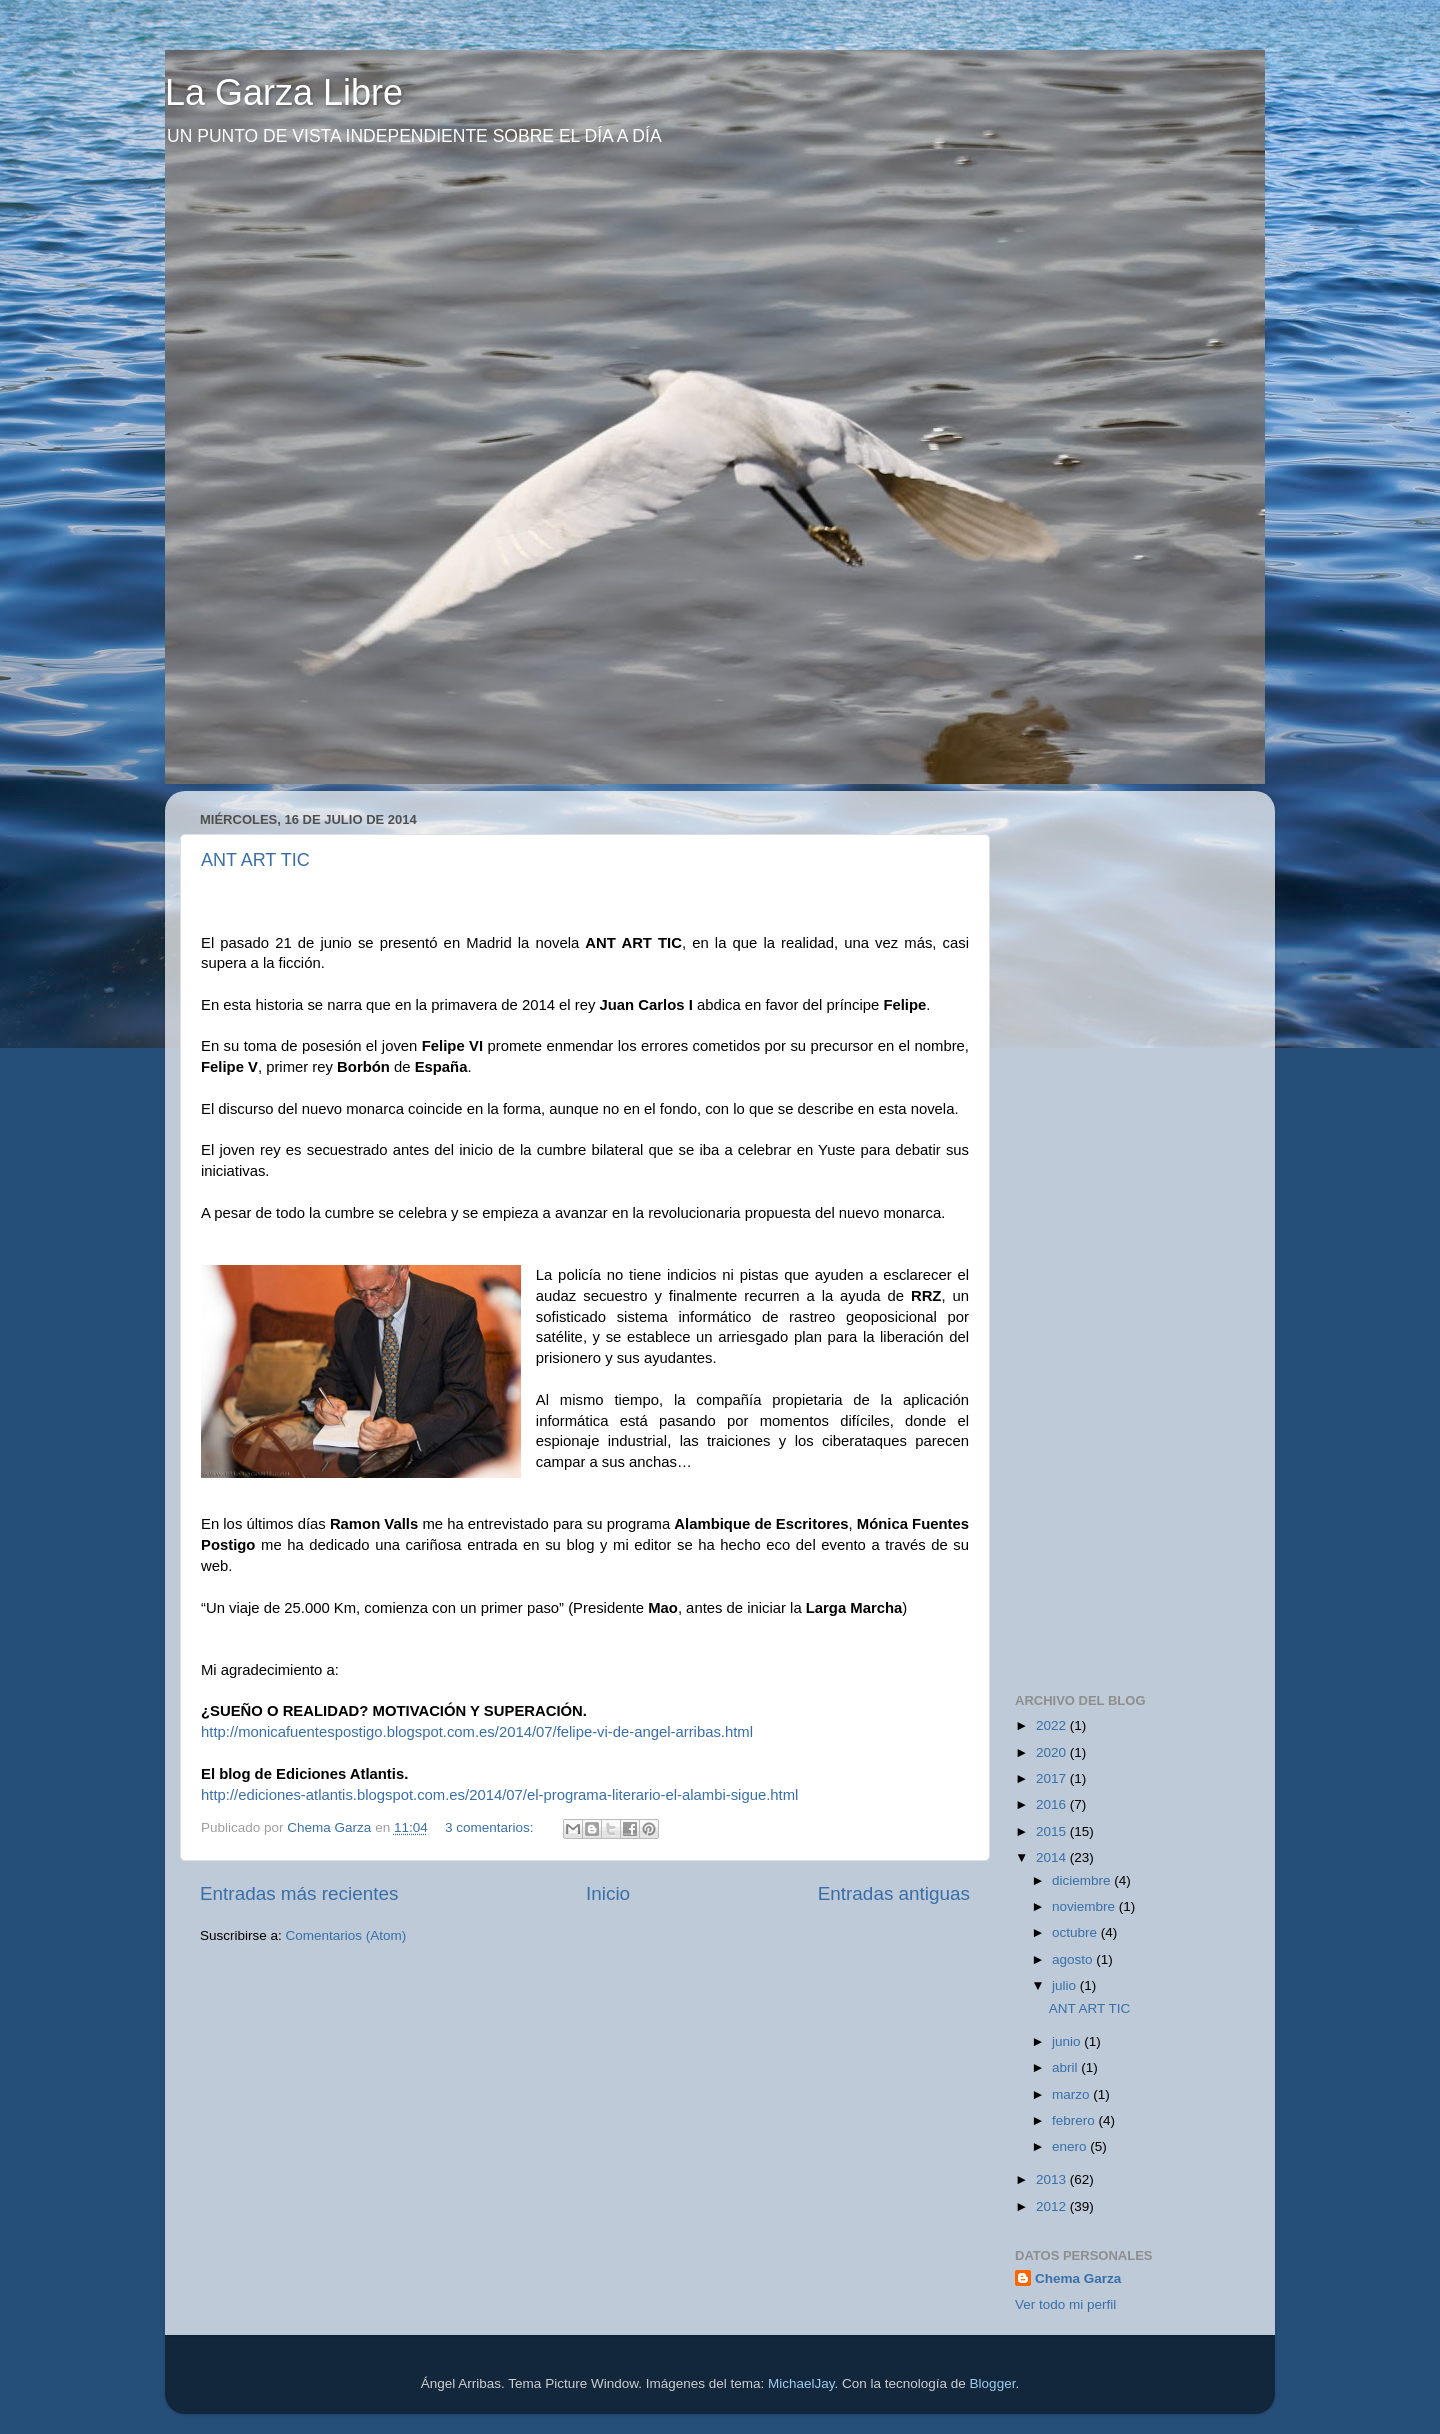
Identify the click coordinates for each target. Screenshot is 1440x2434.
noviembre (1085, 1906)
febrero (1075, 2120)
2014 (1053, 1857)
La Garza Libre (284, 92)
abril (1066, 2067)
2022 (1053, 1725)
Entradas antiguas (894, 1893)
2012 (1053, 2206)
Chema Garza (1078, 2278)
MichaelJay (801, 2383)
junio (1068, 2041)
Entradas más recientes (299, 1893)
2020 (1053, 1752)
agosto (1074, 1959)
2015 (1053, 1831)
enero (1071, 2146)
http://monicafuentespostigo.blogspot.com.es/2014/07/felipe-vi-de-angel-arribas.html (477, 1732)
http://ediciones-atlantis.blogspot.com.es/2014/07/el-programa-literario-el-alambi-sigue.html (499, 1795)
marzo (1072, 2094)
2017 (1053, 1778)
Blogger (993, 2383)
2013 (1053, 2179)
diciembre (1083, 1880)
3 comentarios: (491, 1827)
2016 (1053, 1804)
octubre (1076, 1932)
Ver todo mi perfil (1065, 2304)
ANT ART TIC (255, 860)
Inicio (608, 1893)
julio (1066, 1985)
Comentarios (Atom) (346, 1935)
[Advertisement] (1165, 931)
